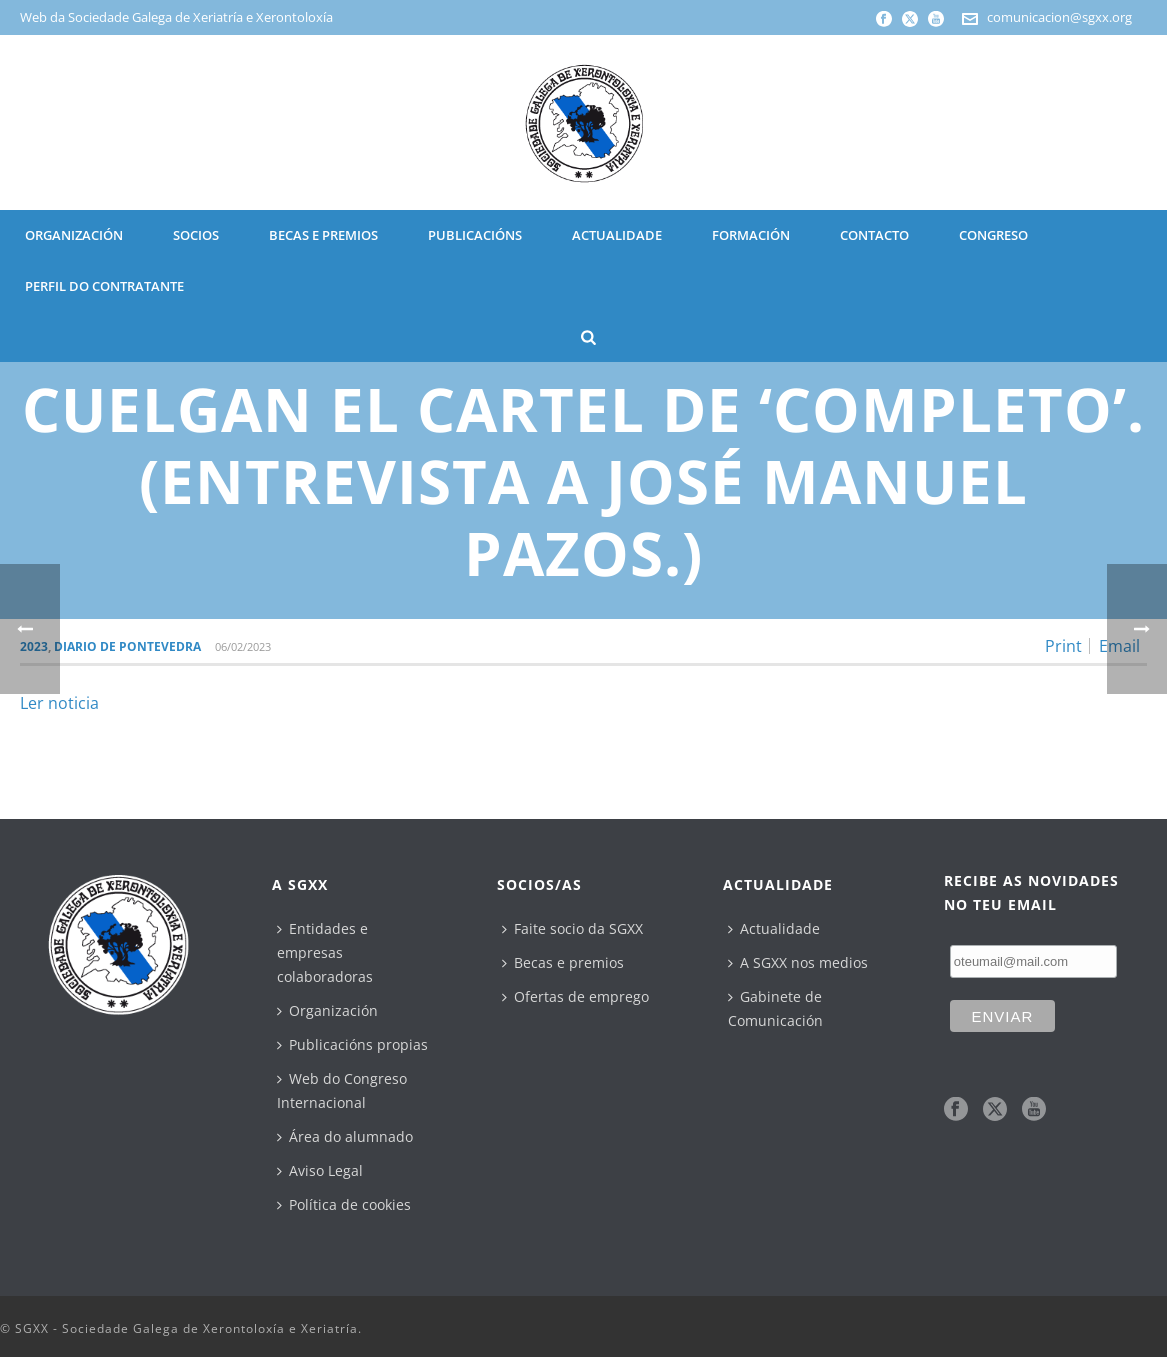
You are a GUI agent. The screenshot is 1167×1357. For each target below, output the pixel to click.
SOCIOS (196, 235)
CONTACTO (874, 235)
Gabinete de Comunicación (775, 1008)
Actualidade (774, 928)
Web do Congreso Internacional (342, 1090)
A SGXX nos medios (798, 962)
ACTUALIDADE (617, 235)
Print (1063, 646)
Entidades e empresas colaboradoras (325, 952)
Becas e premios (563, 962)
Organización (327, 1010)
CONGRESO (993, 235)
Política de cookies (344, 1204)
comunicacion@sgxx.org (1059, 17)
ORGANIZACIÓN (74, 235)
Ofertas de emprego (575, 996)
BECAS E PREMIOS (323, 235)
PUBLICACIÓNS (475, 235)
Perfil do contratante (104, 286)
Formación (751, 235)
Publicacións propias (352, 1044)
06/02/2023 (243, 646)
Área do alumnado (345, 1136)
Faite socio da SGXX (572, 928)
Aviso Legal (320, 1170)
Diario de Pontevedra (127, 646)
